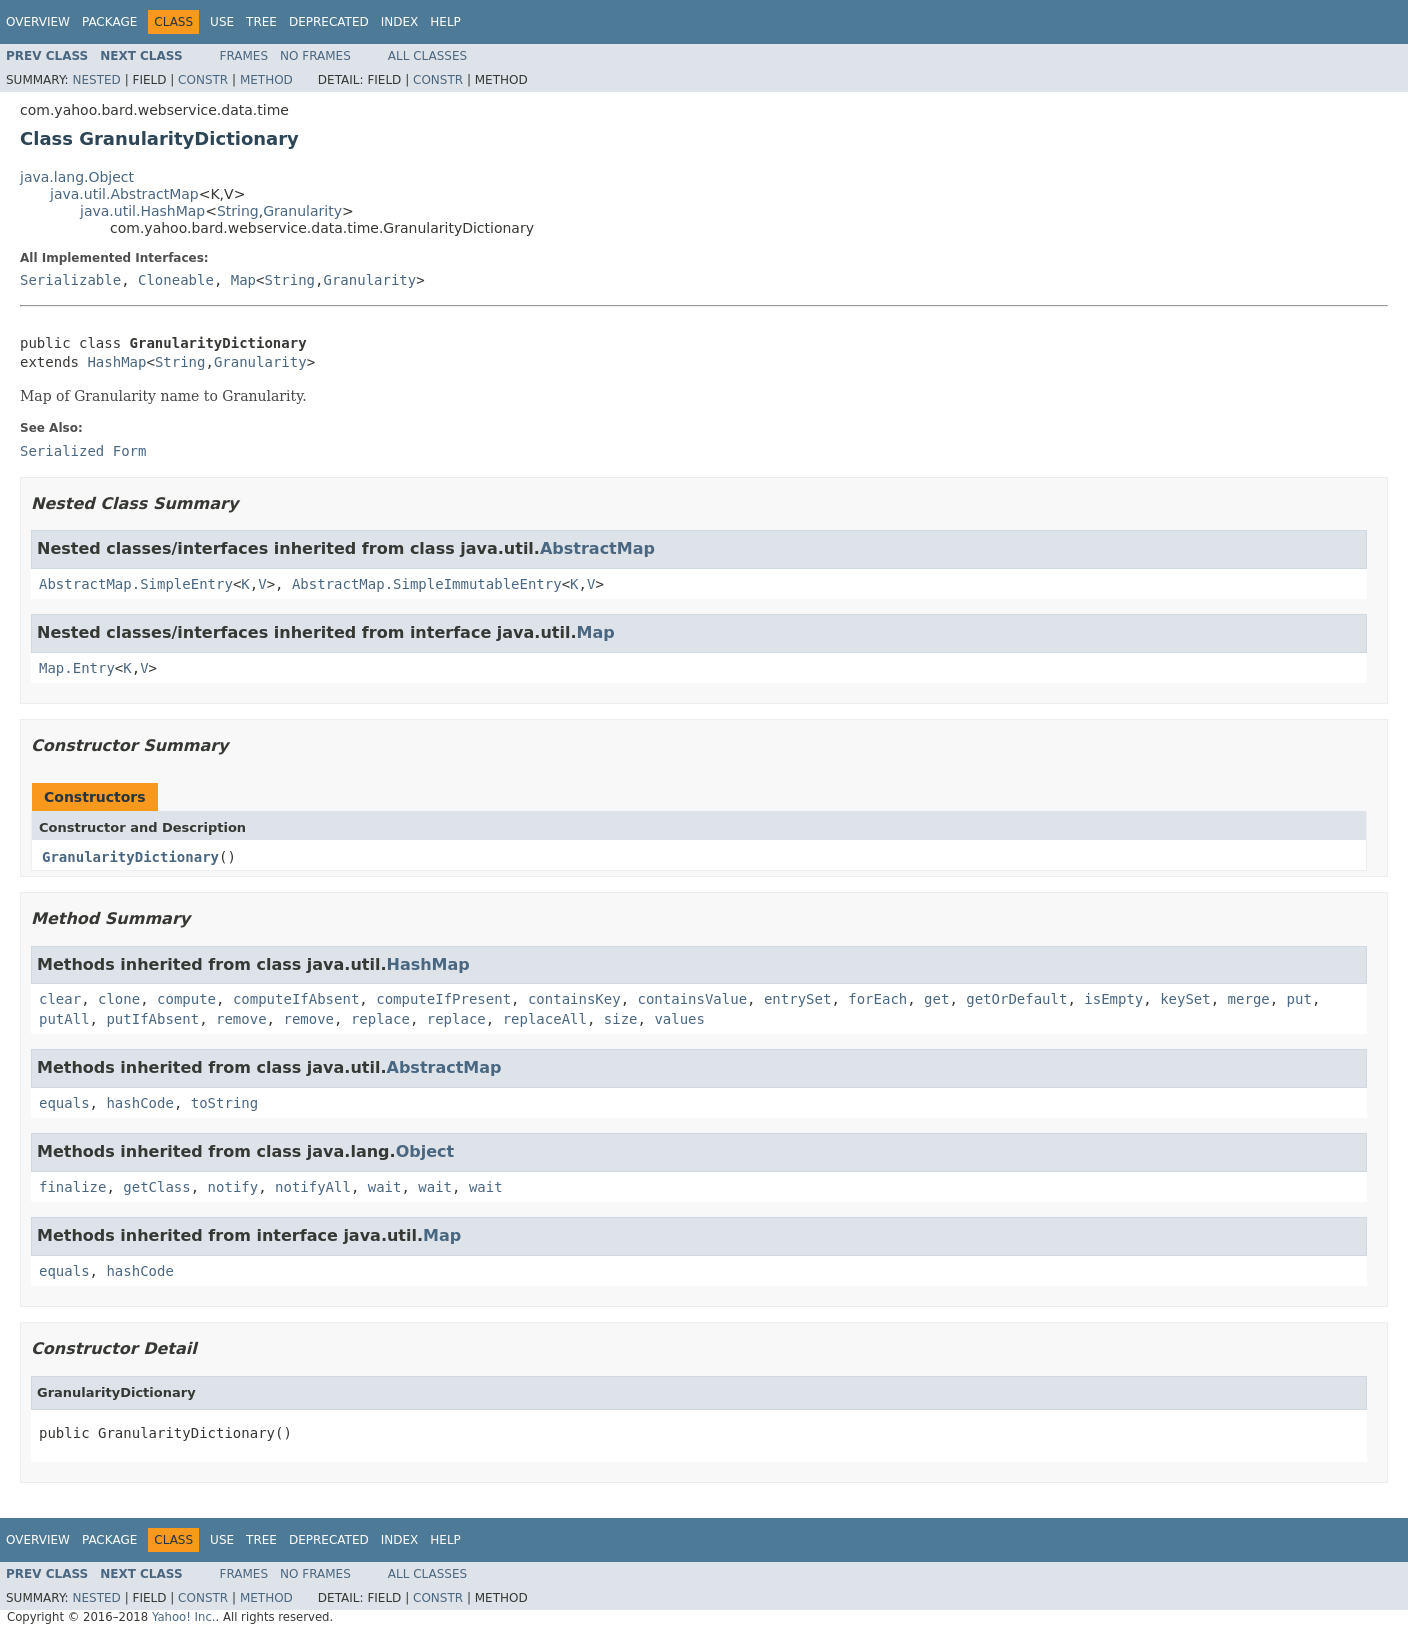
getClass (156, 1187)
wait (385, 1187)
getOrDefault (1016, 999)
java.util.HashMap (142, 211)
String (238, 211)
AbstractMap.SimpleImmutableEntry (427, 584)
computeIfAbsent (296, 999)
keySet (1185, 999)
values (679, 1019)
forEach (877, 999)
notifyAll (313, 1187)
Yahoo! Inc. (184, 1617)
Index (400, 22)
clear (60, 999)
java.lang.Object (77, 177)
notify (233, 1187)
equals (64, 1103)
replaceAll (545, 1019)
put (1299, 999)
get (936, 999)
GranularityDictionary (130, 857)
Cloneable (176, 280)
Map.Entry (77, 668)
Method (266, 80)
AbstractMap (597, 548)
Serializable (70, 280)
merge (1249, 999)
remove (241, 1019)
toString (224, 1103)
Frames (244, 56)
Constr (203, 80)
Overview (38, 22)
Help (445, 22)
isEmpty (1113, 999)
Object (425, 1151)
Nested (96, 80)
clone (119, 999)
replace (380, 1019)
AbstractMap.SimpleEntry (136, 584)
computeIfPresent (443, 999)
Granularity (302, 211)
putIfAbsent (152, 1019)
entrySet (797, 999)
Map (243, 280)
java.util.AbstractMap (124, 194)
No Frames (315, 56)
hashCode (139, 1103)
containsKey (574, 999)
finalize (72, 1187)
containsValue (693, 999)
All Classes (427, 56)
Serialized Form (83, 451)
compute (186, 999)
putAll (64, 1019)
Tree (261, 22)
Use (222, 22)
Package (109, 22)
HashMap (116, 362)
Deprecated (329, 22)
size (621, 1019)
